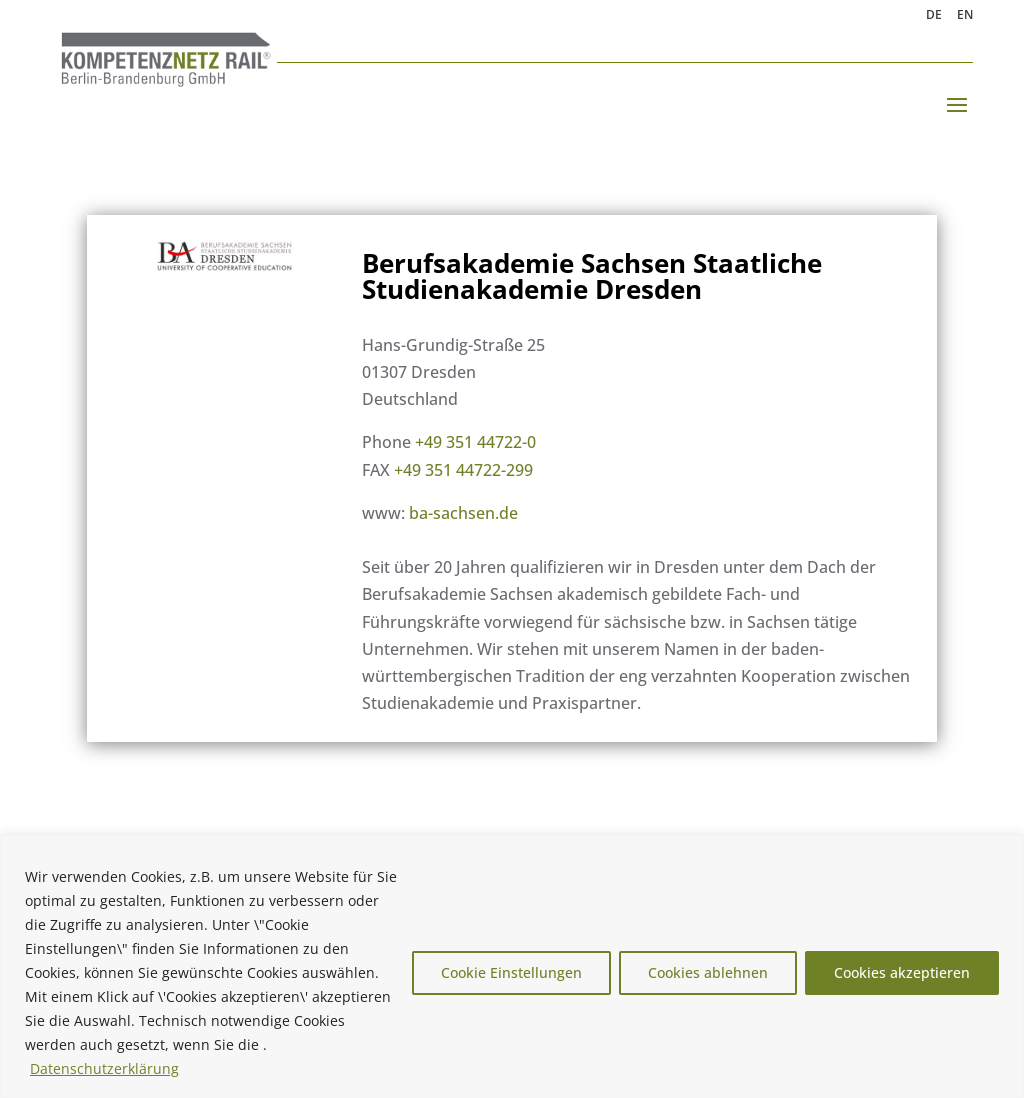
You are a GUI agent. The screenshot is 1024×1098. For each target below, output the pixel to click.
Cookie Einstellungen (511, 972)
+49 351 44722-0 (475, 442)
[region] (512, 966)
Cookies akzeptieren (902, 972)
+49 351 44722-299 (463, 470)
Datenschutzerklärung (104, 1068)
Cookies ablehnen (708, 972)
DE (934, 16)
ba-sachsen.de (463, 513)
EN (965, 16)
